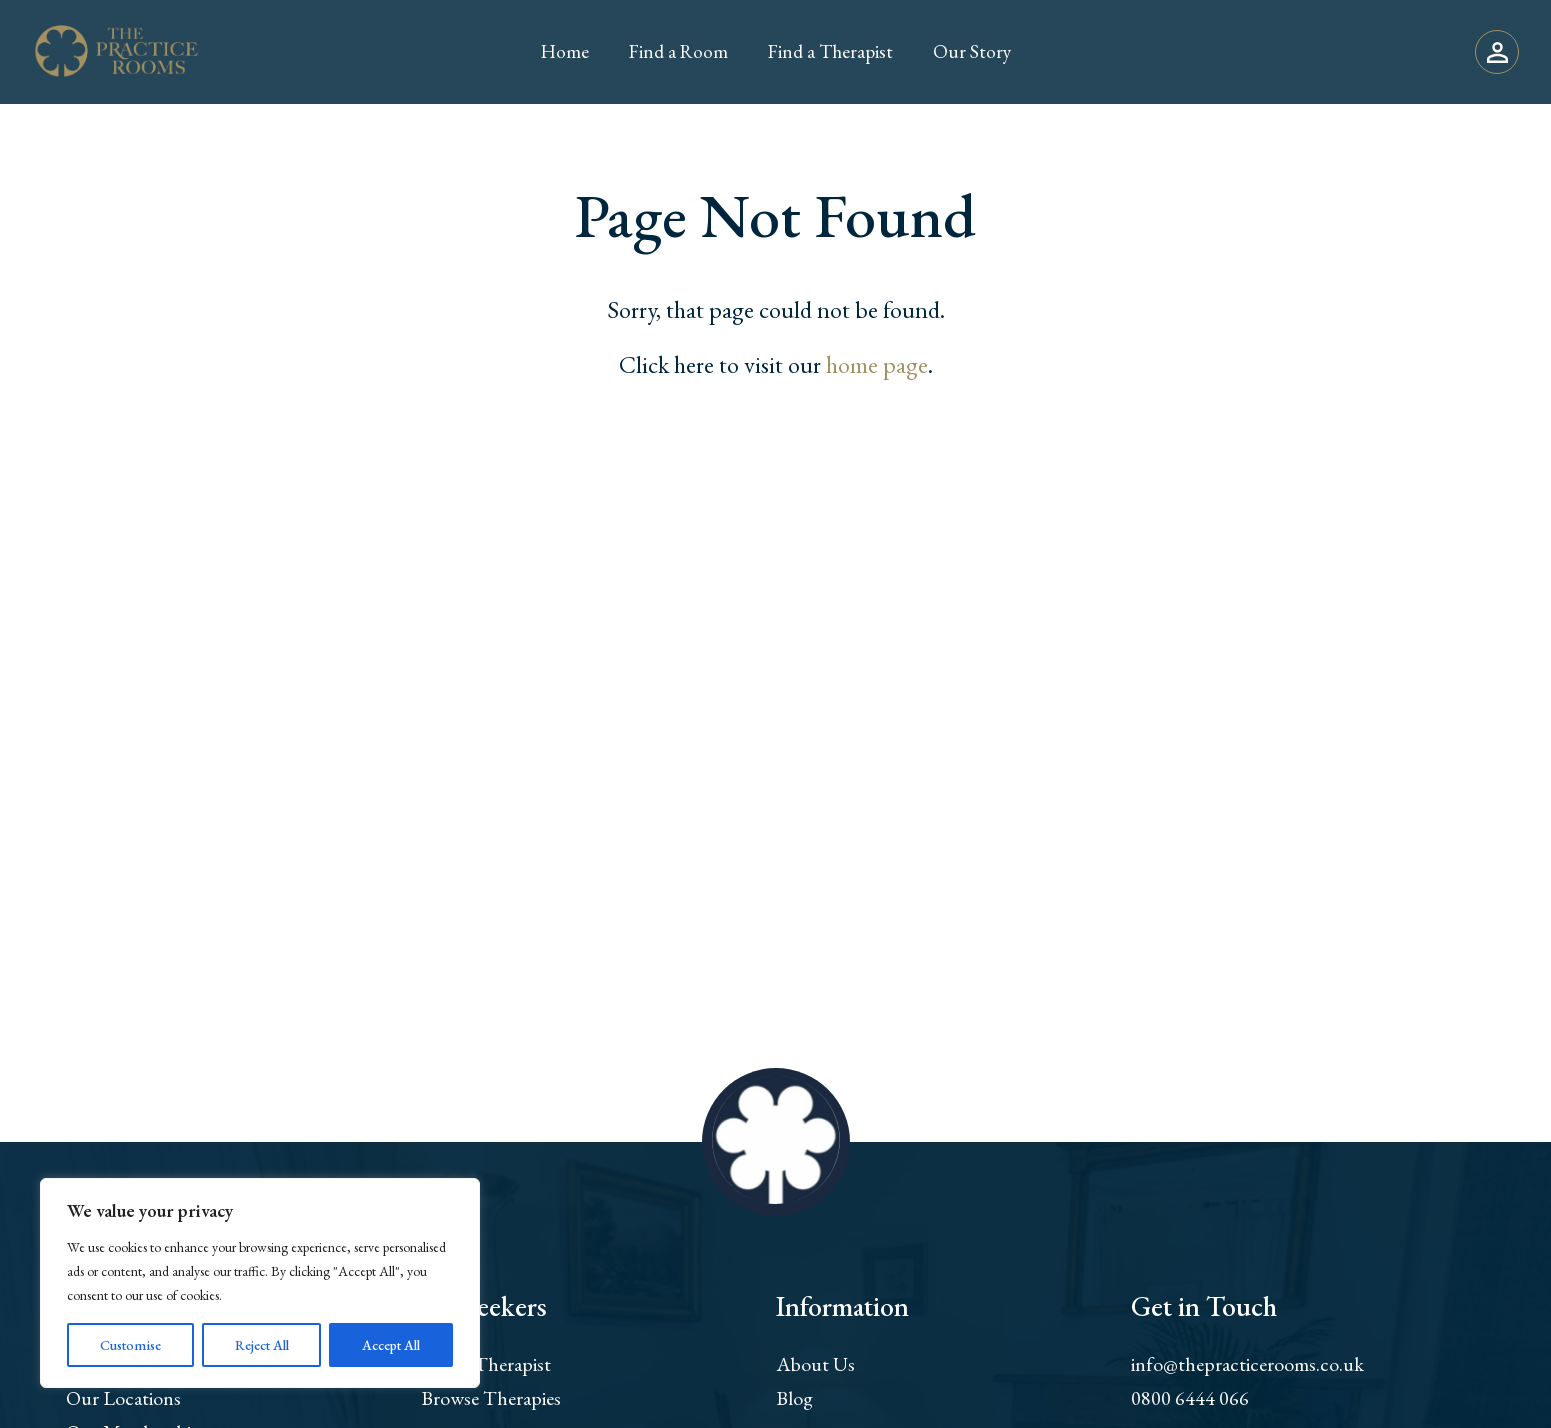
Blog (794, 1398)
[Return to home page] (116, 52)
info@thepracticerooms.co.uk (1247, 1364)
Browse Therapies (491, 1398)
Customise (130, 1345)
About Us (815, 1364)
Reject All (262, 1345)
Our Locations (123, 1398)
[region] (260, 1283)
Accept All (391, 1345)
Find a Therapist (486, 1364)
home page (877, 364)
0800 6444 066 (1190, 1398)
